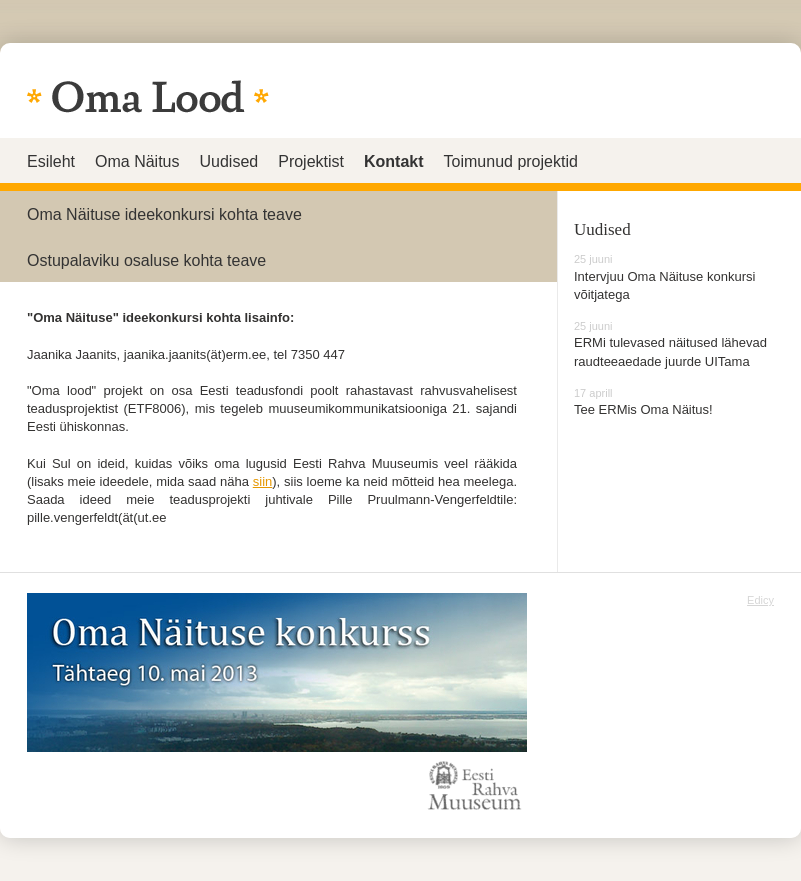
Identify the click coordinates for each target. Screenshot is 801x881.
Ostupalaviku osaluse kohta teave (146, 260)
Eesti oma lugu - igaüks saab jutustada (148, 96)
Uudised (229, 161)
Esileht (51, 161)
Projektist (311, 161)
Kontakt (394, 161)
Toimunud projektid (511, 161)
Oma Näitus (137, 161)
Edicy (760, 600)
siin (263, 481)
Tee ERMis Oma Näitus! (643, 409)
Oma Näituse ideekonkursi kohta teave (164, 214)
